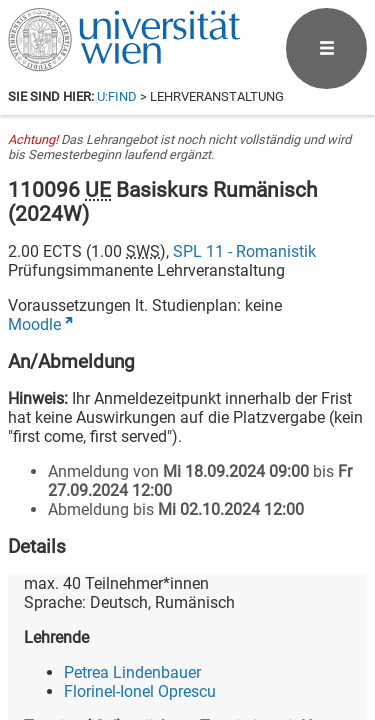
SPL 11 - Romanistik (244, 251)
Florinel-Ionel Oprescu (140, 691)
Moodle (34, 324)
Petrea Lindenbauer (132, 672)
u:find (117, 96)
